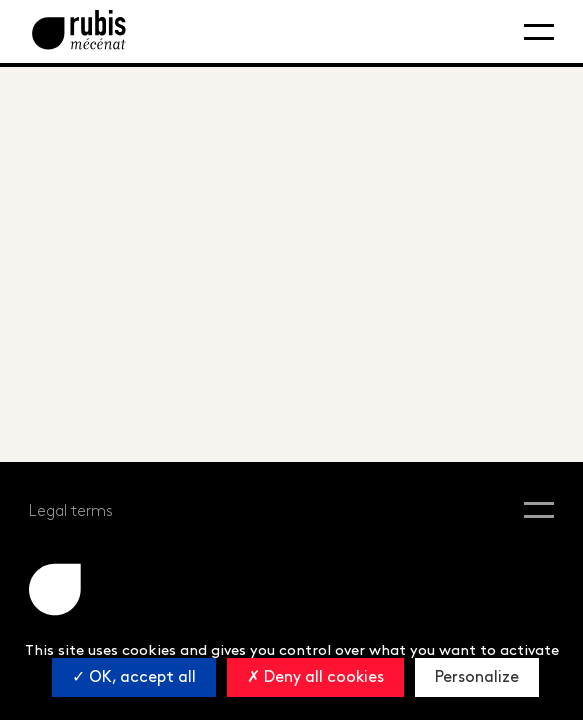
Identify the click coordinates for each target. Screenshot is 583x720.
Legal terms (71, 511)
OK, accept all (134, 677)
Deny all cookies (315, 677)
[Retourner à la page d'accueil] (79, 31)
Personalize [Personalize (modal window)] (477, 677)
